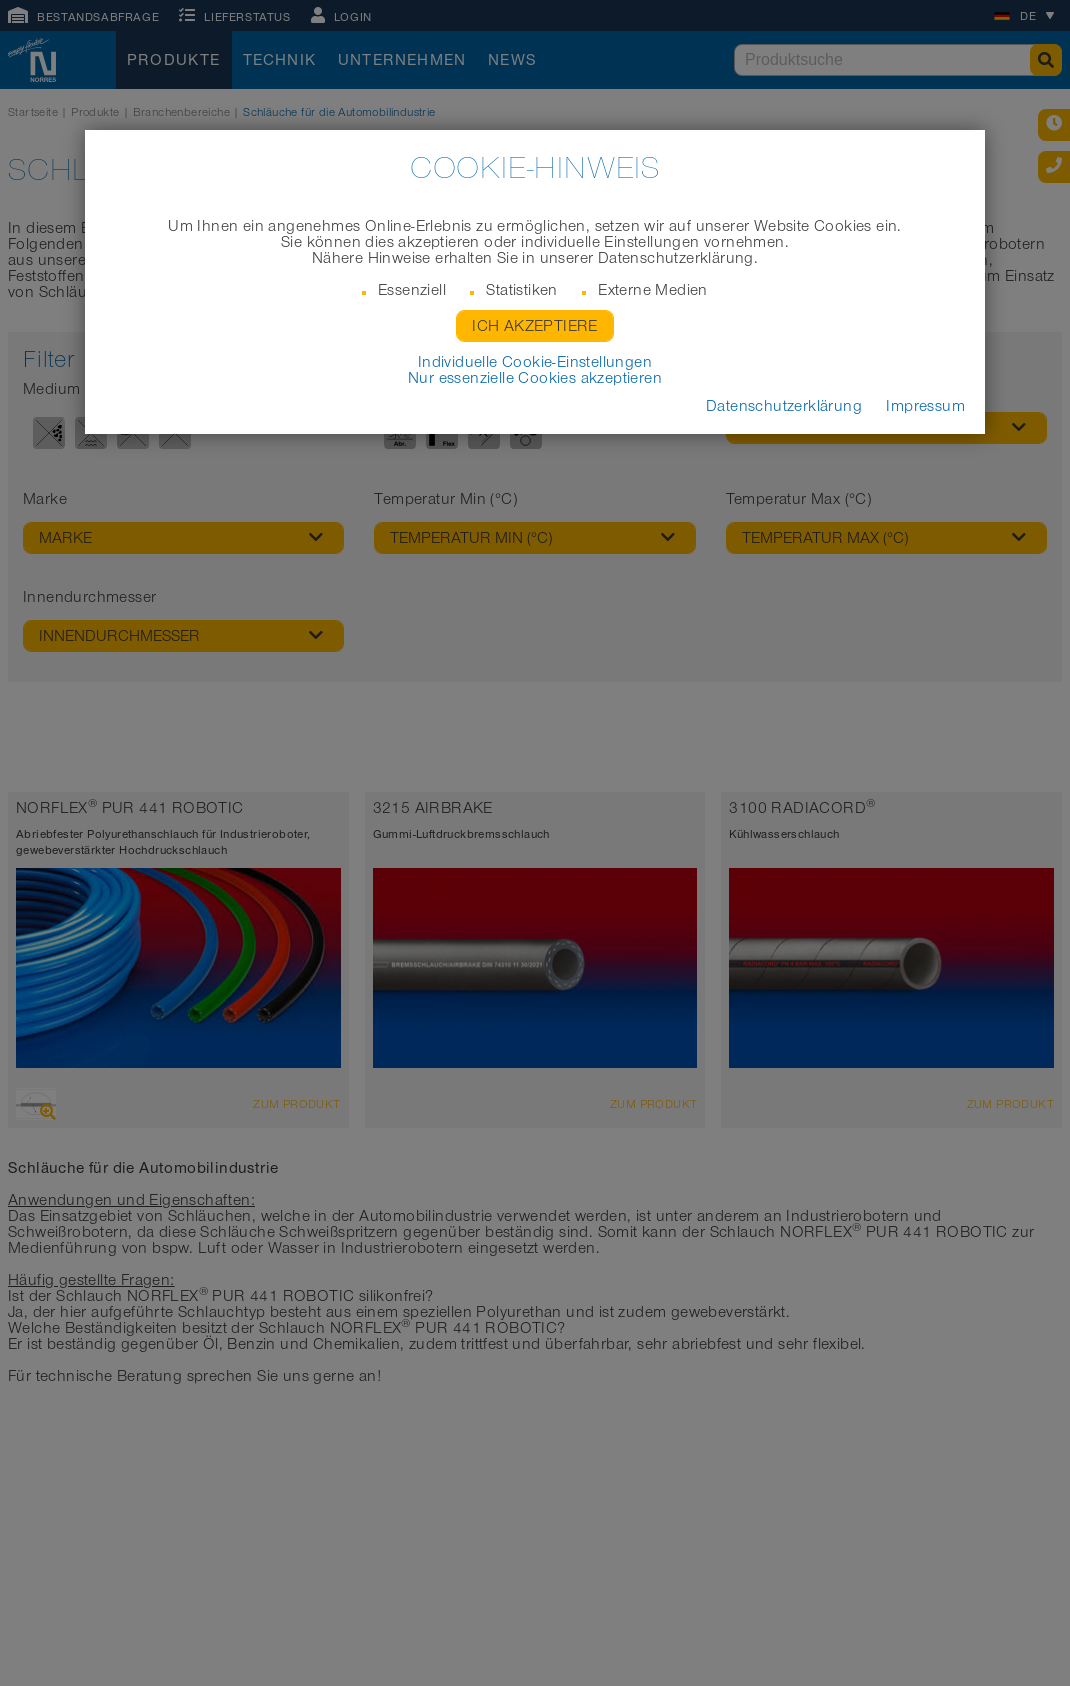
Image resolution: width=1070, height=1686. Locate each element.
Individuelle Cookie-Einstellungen (535, 362)
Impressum (925, 406)
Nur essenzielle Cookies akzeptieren (535, 378)
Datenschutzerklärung (784, 406)
